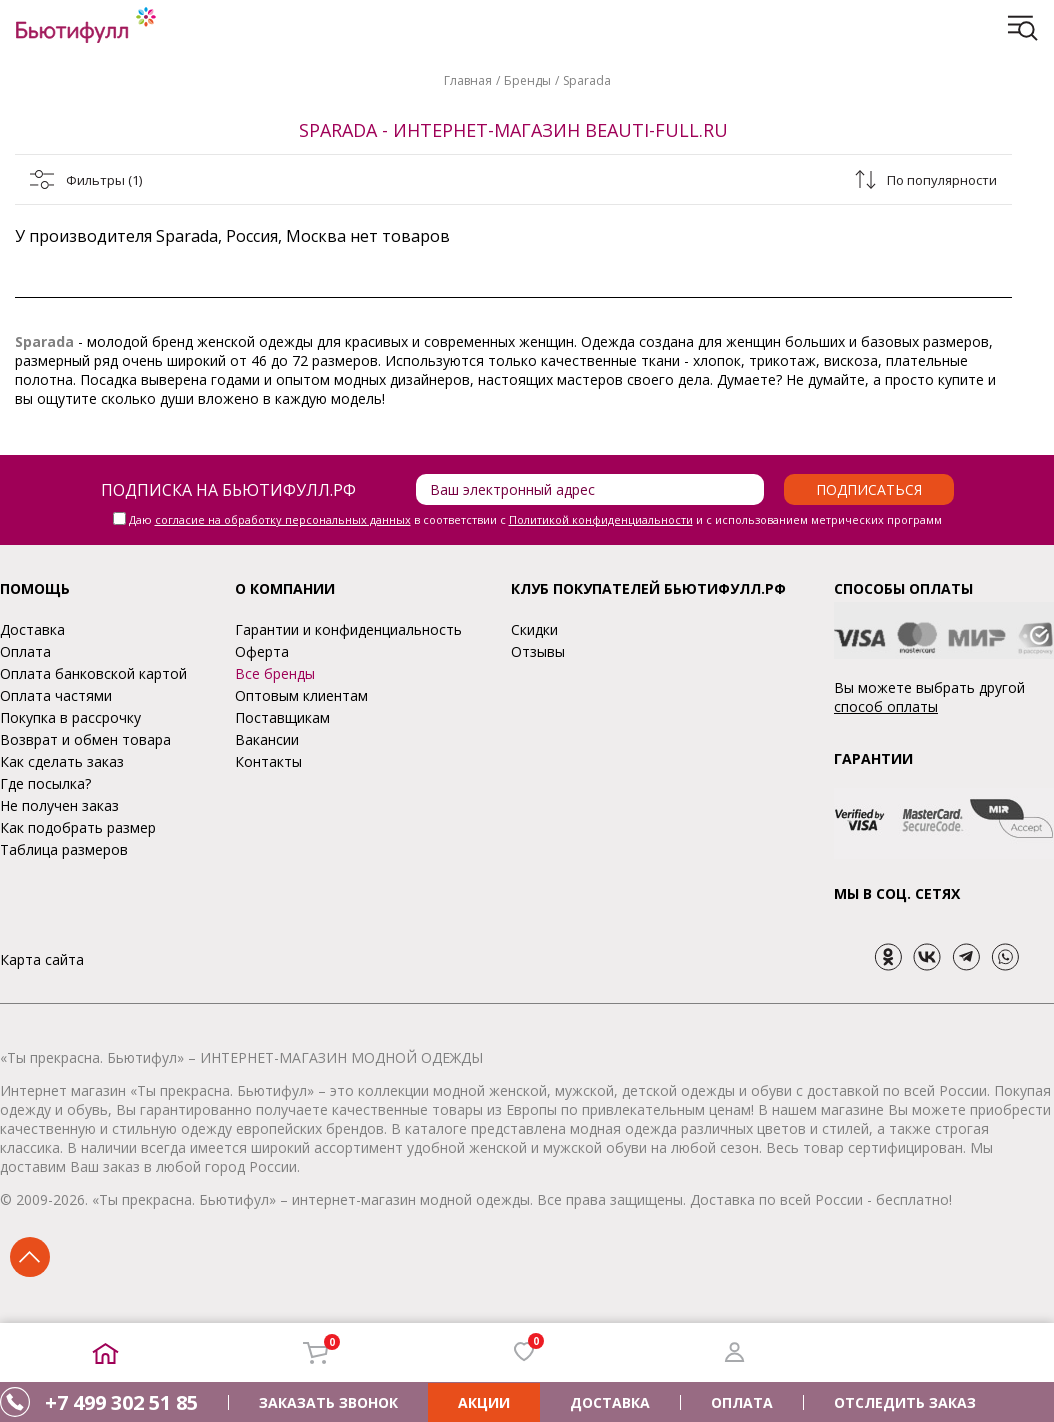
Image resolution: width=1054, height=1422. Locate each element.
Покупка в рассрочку (70, 717)
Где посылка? (45, 783)
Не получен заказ (59, 805)
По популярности (942, 180)
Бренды (527, 80)
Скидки (534, 629)
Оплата (25, 651)
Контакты (268, 761)
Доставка (32, 629)
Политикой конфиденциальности (601, 519)
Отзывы (538, 651)
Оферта (262, 651)
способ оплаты (886, 706)
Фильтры (104, 180)
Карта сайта (42, 959)
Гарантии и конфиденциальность (348, 629)
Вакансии (267, 739)
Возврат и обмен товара (85, 739)
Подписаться (869, 489)
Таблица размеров (64, 849)
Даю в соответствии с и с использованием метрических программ (535, 519)
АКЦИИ (484, 1402)
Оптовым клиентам (301, 695)
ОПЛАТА (742, 1402)
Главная (468, 80)
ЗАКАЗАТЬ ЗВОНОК (328, 1402)
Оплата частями (56, 695)
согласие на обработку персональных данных (283, 519)
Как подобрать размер (78, 827)
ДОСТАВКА (610, 1402)
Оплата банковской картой (93, 673)
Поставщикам (282, 717)
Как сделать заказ (62, 761)
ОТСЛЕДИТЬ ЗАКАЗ (905, 1402)
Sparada (587, 80)
